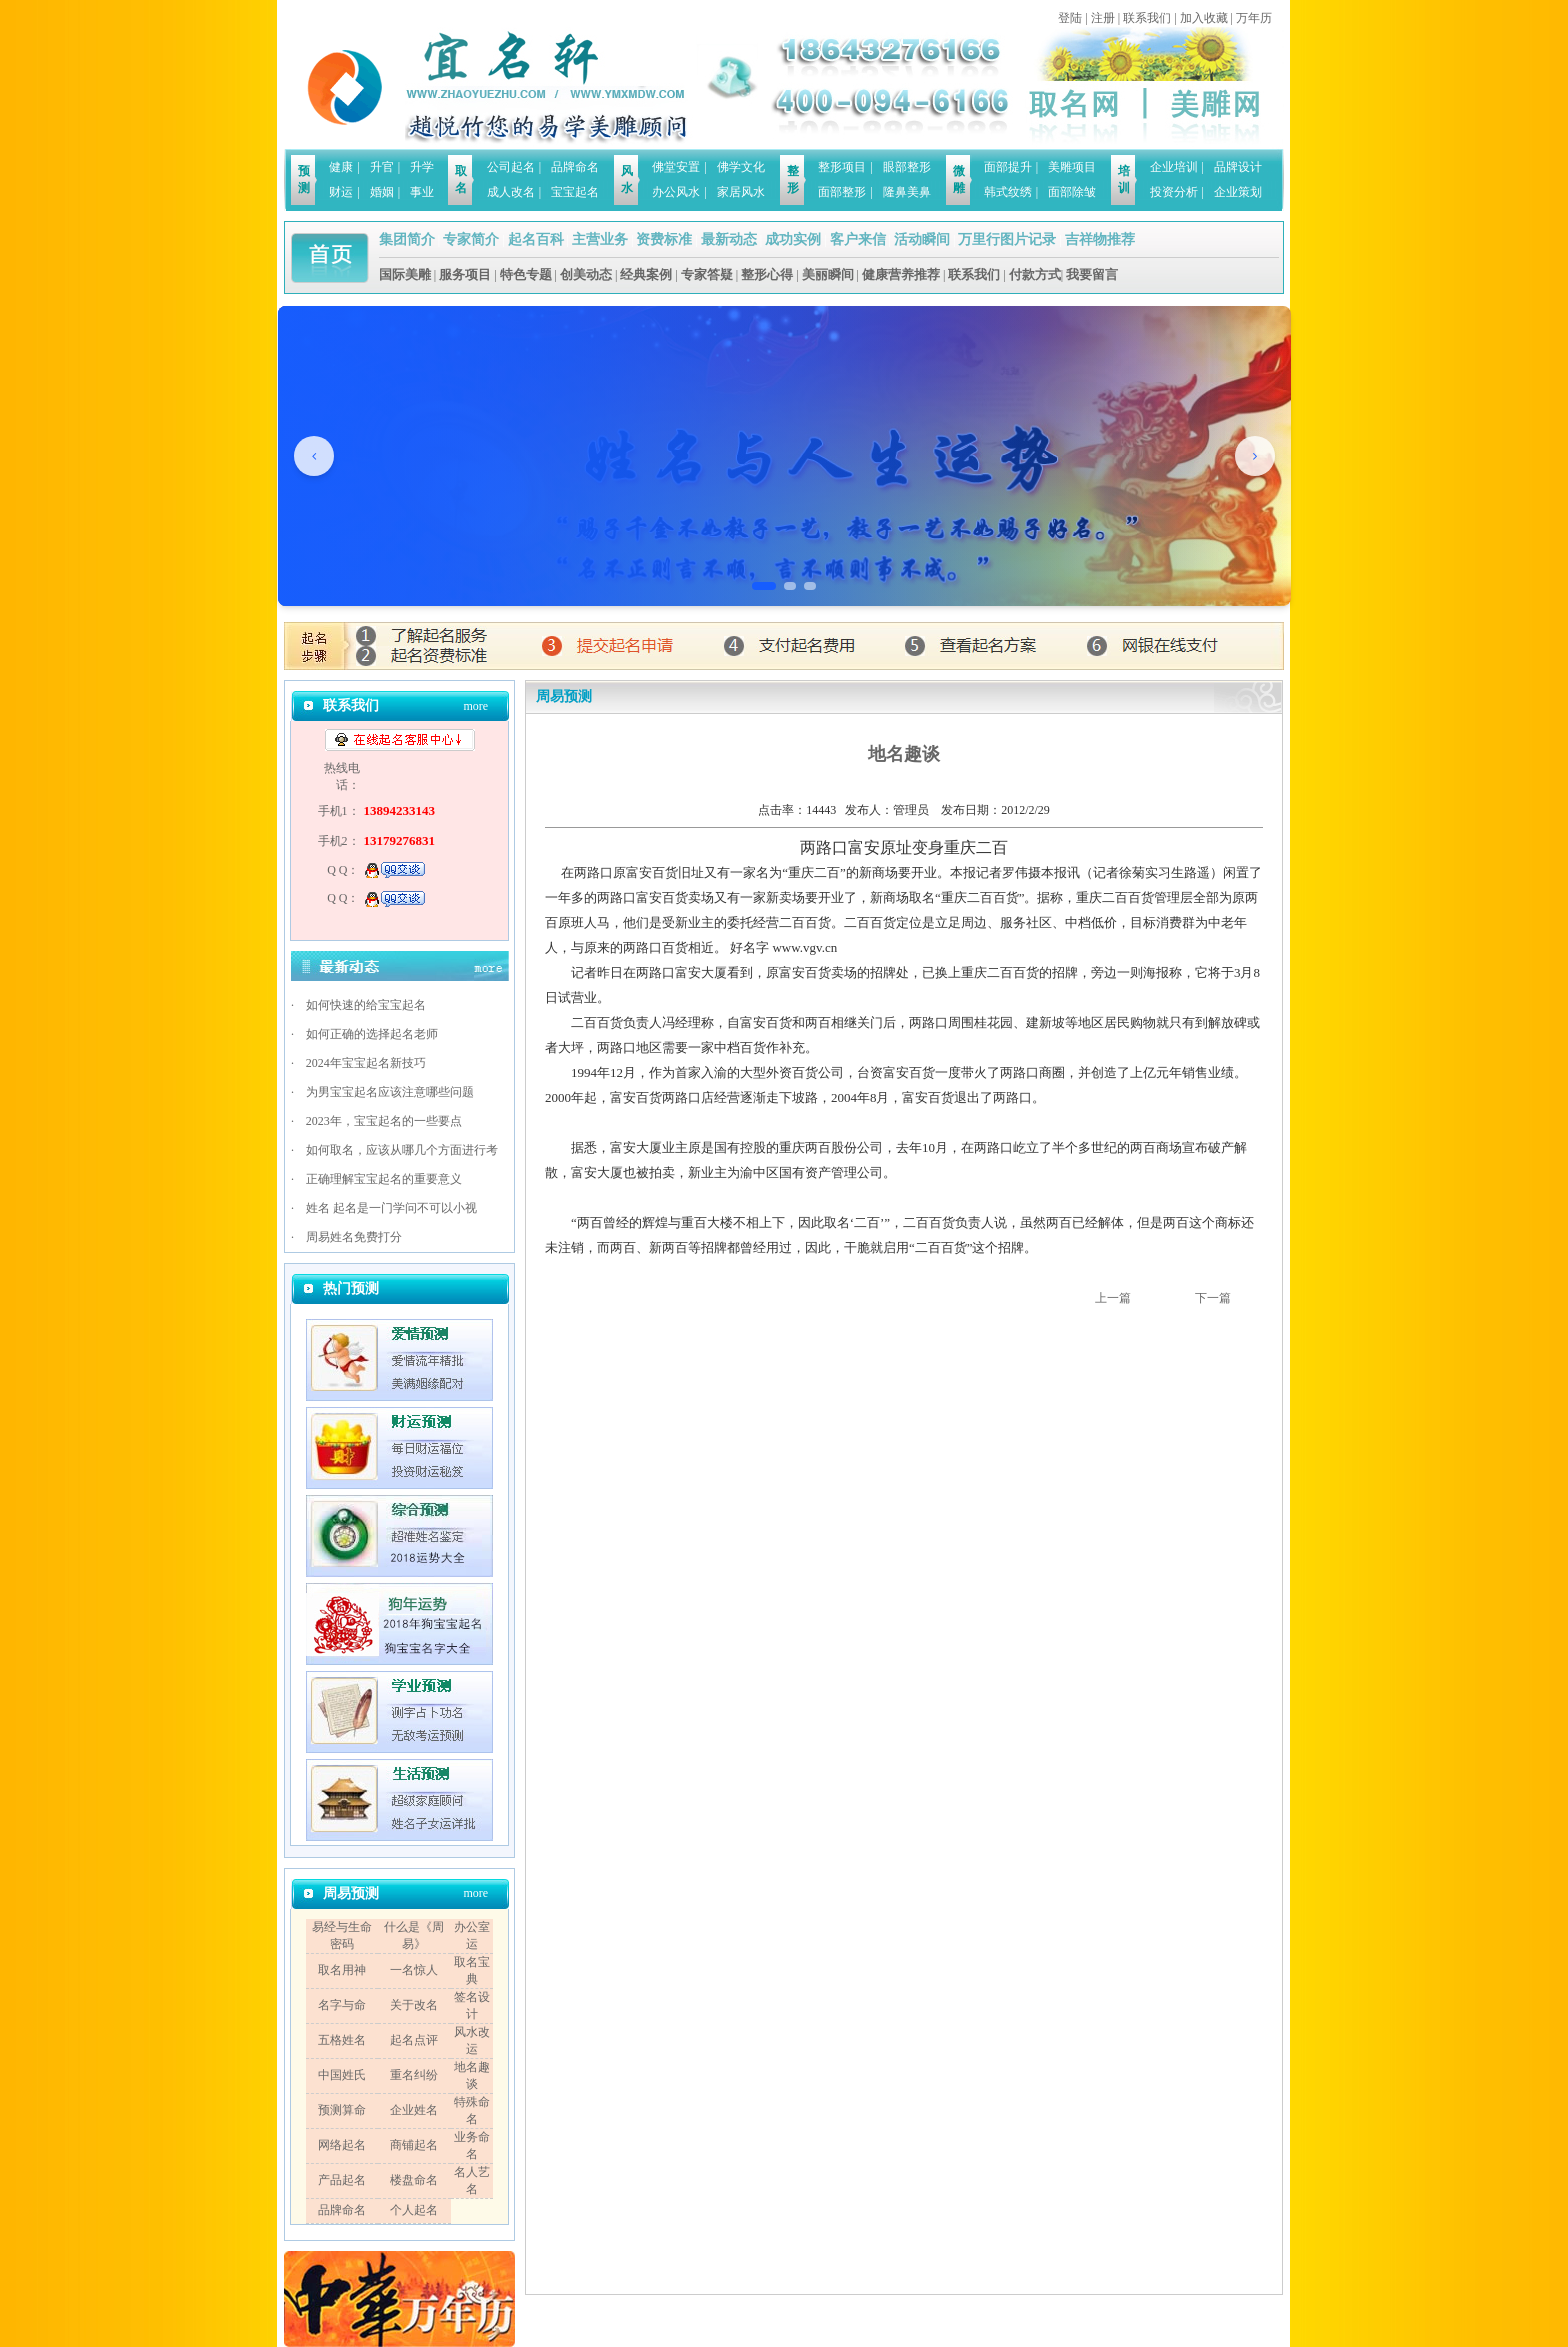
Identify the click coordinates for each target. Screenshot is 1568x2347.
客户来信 (858, 239)
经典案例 (646, 274)
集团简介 (407, 239)
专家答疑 (707, 274)
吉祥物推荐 (1100, 239)
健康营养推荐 (901, 274)
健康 (341, 167)
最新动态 (729, 239)
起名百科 (536, 239)
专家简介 (471, 239)
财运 (341, 192)
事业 (422, 192)
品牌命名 (575, 167)
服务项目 (465, 274)
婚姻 (382, 192)
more (475, 706)
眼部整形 (907, 167)
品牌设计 (1238, 167)
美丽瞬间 (828, 274)
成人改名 (511, 192)
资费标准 (664, 239)
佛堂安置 (676, 167)
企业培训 (1174, 167)
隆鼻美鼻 (907, 192)
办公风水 (676, 192)
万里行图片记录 (1007, 239)
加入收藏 (1204, 18)
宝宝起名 (575, 192)
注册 (1103, 18)
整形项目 (842, 167)
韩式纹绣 (1008, 192)
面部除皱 (1072, 192)
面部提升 (1008, 167)
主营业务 (600, 239)
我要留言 (1092, 274)
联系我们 (1147, 18)
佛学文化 (741, 167)
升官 (382, 167)
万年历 (1254, 18)
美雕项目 (1072, 167)
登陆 (1070, 18)
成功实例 (793, 239)
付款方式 (1035, 274)
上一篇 (1113, 1298)
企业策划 (1238, 192)
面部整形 (842, 192)
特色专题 (526, 274)
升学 (422, 167)
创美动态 (586, 274)
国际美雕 (405, 274)
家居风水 (741, 192)
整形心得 (767, 274)
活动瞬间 (922, 239)
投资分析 (1174, 192)
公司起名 (511, 167)
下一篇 (1213, 1298)
